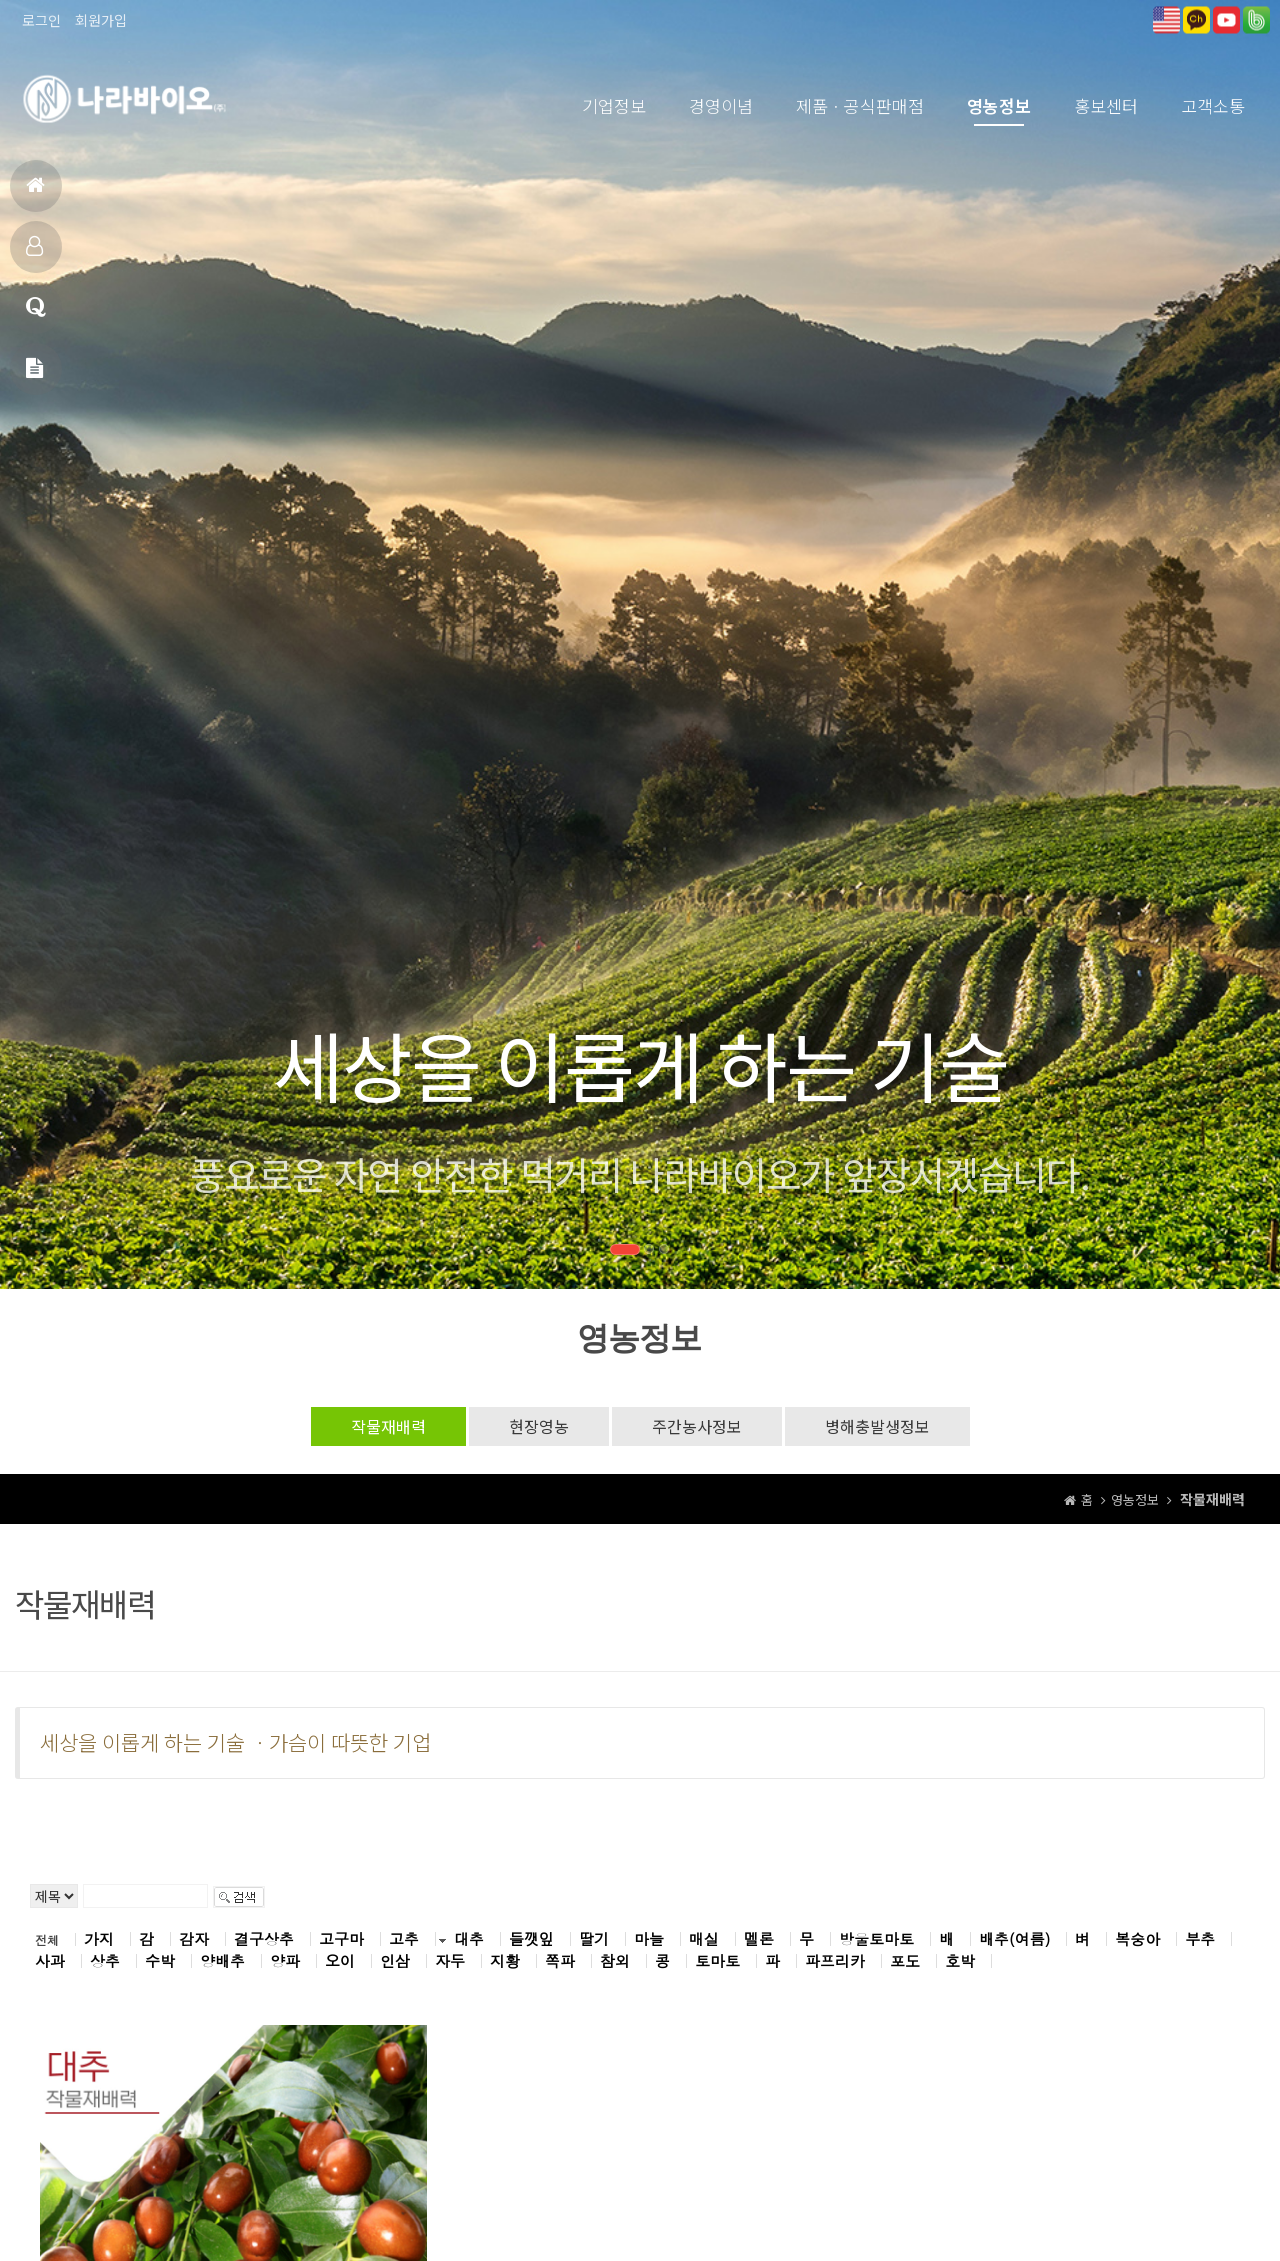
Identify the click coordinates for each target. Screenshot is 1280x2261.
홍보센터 (1106, 105)
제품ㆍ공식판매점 (860, 105)
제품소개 (34, 254)
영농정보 (999, 105)
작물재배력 (388, 1426)
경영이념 (721, 105)
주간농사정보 (697, 1426)
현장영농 (539, 1426)
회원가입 (101, 20)
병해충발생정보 (877, 1426)
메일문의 (34, 376)
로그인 (41, 20)
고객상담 (36, 315)
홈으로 (35, 193)
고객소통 (1213, 105)
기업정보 (614, 105)
